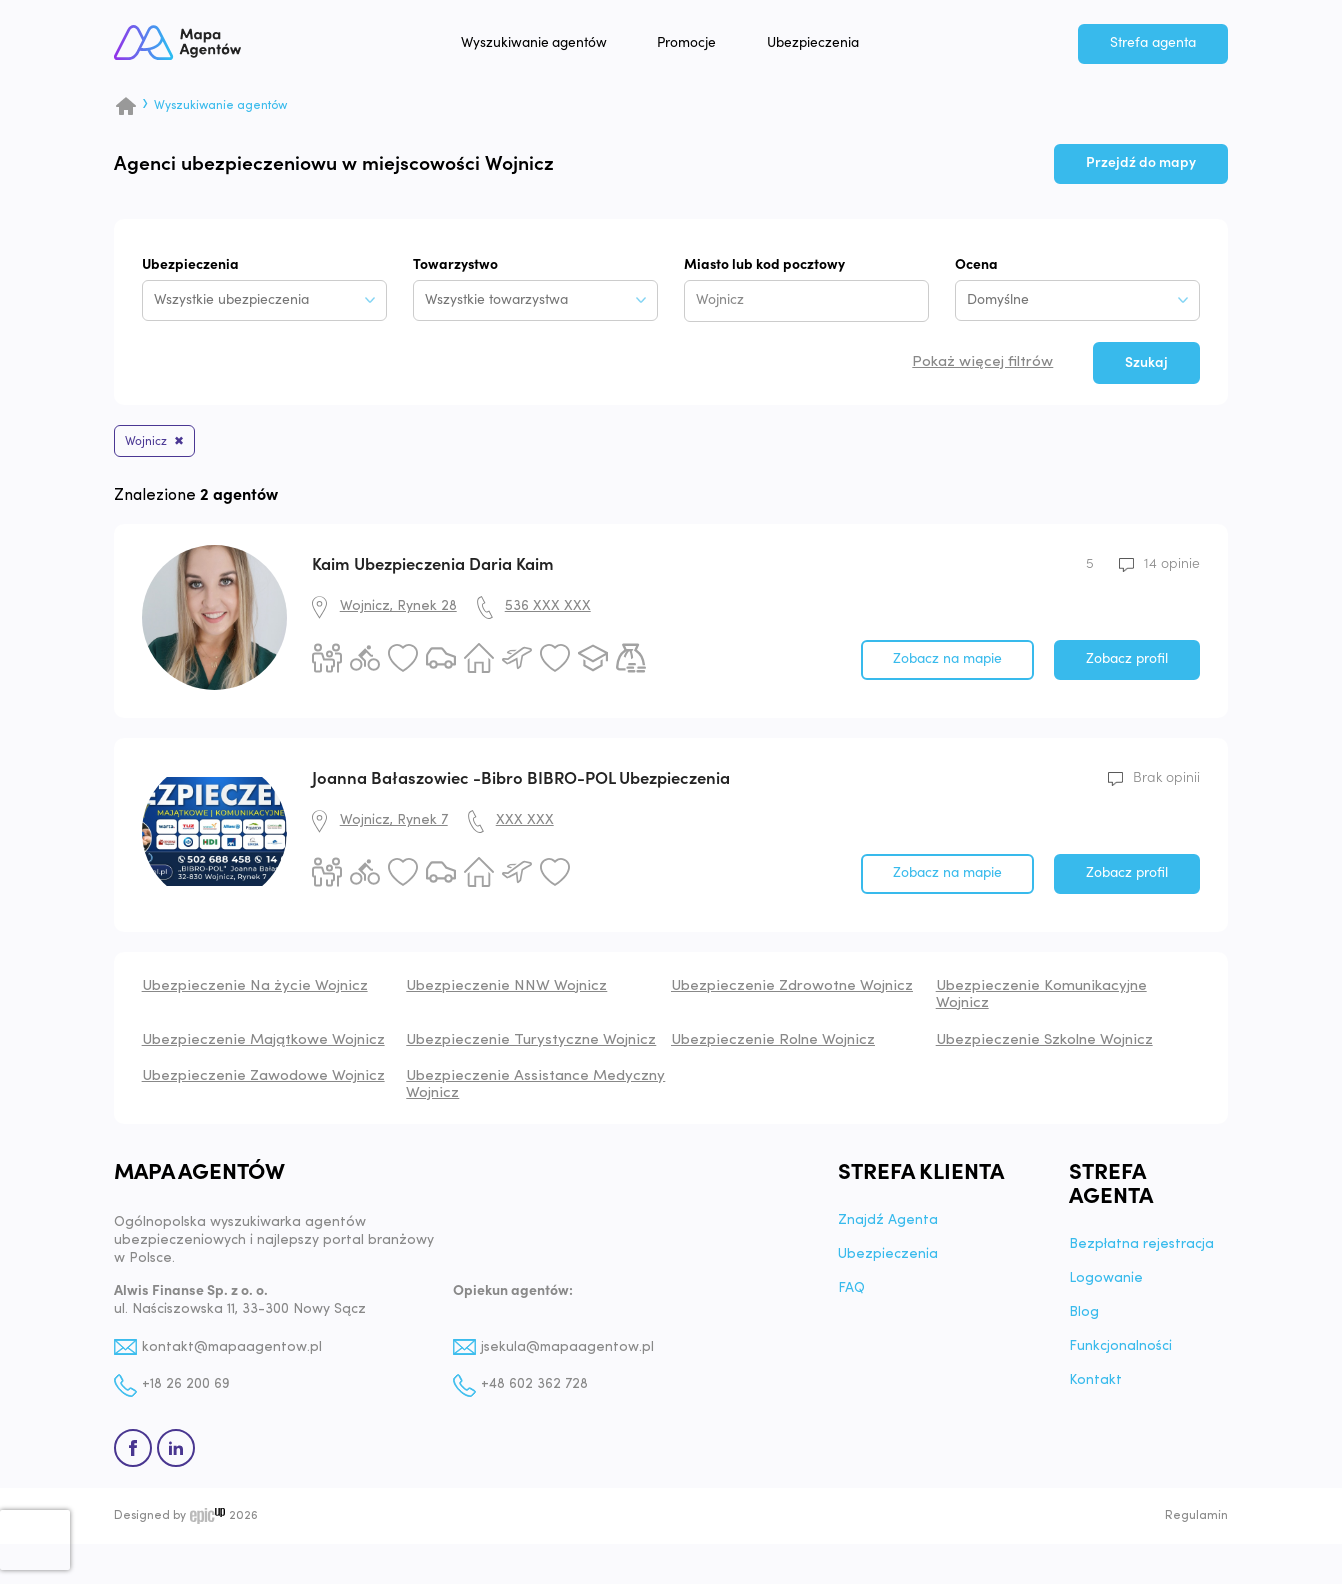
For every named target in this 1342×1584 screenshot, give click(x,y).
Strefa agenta (1153, 47)
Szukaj (1146, 363)
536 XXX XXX (548, 610)
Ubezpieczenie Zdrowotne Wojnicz (792, 990)
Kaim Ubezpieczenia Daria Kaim (433, 568)
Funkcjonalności (1120, 1351)
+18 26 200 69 (186, 1389)
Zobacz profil (1127, 663)
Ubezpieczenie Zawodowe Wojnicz (263, 1080)
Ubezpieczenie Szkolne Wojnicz (1044, 1044)
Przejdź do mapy (1141, 163)
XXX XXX (525, 824)
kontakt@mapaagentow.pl (233, 1351)
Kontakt (1096, 1385)
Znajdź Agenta (888, 1225)
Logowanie (1106, 1283)
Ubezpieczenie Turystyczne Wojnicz (531, 1044)
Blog (1084, 1317)
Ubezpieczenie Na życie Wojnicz (255, 990)
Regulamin (1196, 1520)
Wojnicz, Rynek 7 (394, 824)
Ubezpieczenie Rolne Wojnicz (773, 1044)
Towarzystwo (455, 266)
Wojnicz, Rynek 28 (398, 610)
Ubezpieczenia (831, 47)
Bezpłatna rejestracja (1141, 1249)
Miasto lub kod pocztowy (764, 266)
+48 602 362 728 (534, 1389)
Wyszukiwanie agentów (552, 47)
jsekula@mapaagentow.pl (568, 1351)
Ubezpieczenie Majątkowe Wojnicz (263, 1044)
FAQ (851, 1293)
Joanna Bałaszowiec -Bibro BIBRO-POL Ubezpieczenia (521, 782)
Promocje (704, 47)
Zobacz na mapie (947, 663)
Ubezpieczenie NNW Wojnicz (506, 990)
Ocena (976, 266)
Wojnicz (152, 443)
